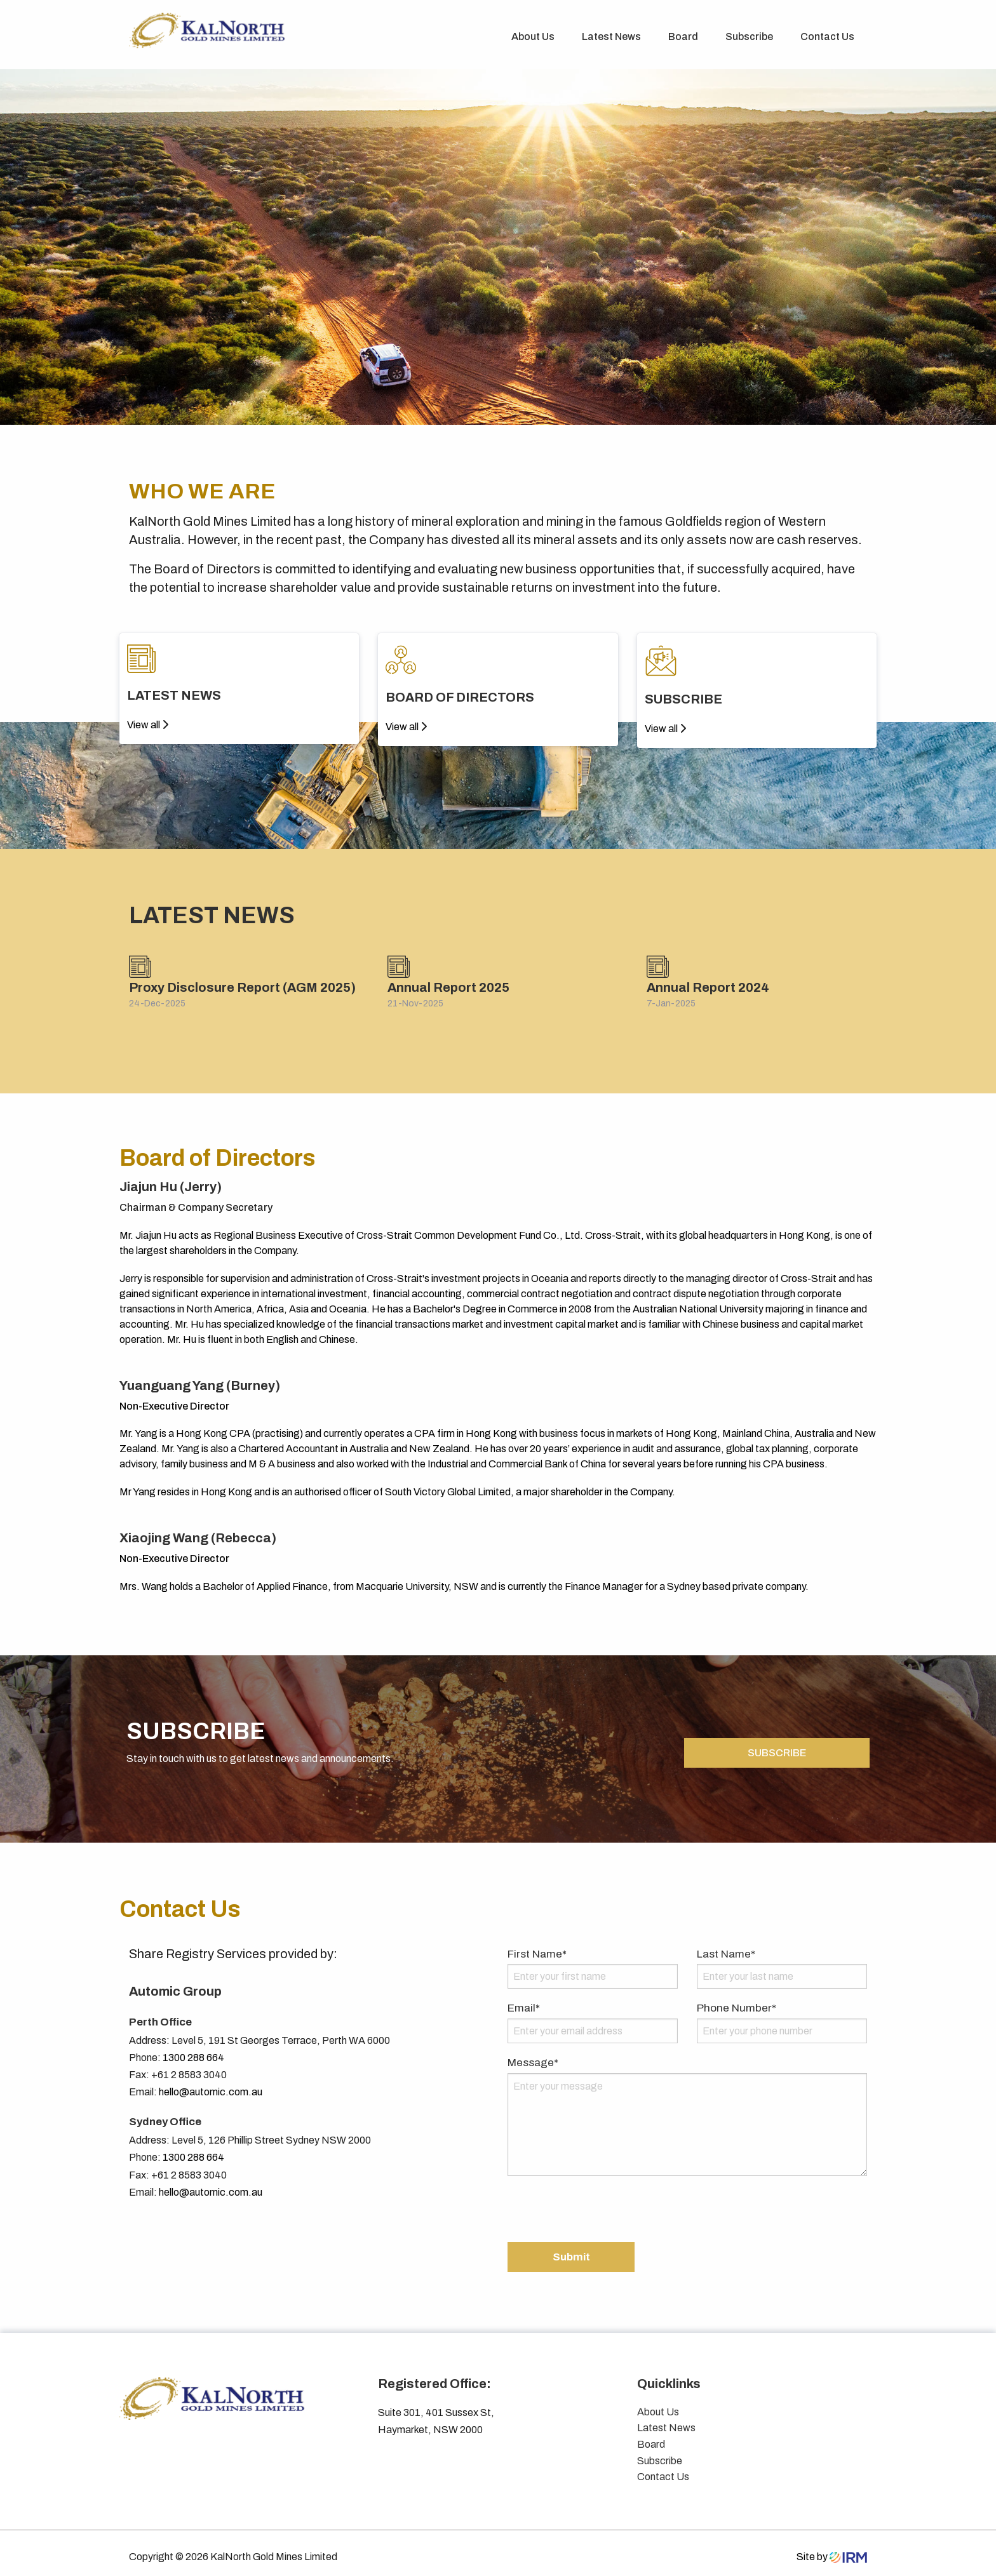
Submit (571, 2249)
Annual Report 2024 (708, 987)
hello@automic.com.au (210, 2084)
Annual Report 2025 (448, 987)
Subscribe (749, 36)
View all (147, 724)
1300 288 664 (193, 2050)
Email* (524, 2001)
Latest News (611, 36)
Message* (533, 2055)
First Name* (537, 1946)
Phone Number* (736, 2001)
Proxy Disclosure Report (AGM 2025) (242, 987)
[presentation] (604, 2203)
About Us (533, 36)
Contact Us (827, 36)
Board (683, 36)
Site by (832, 2549)
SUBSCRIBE (777, 1745)
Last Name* (726, 1946)
